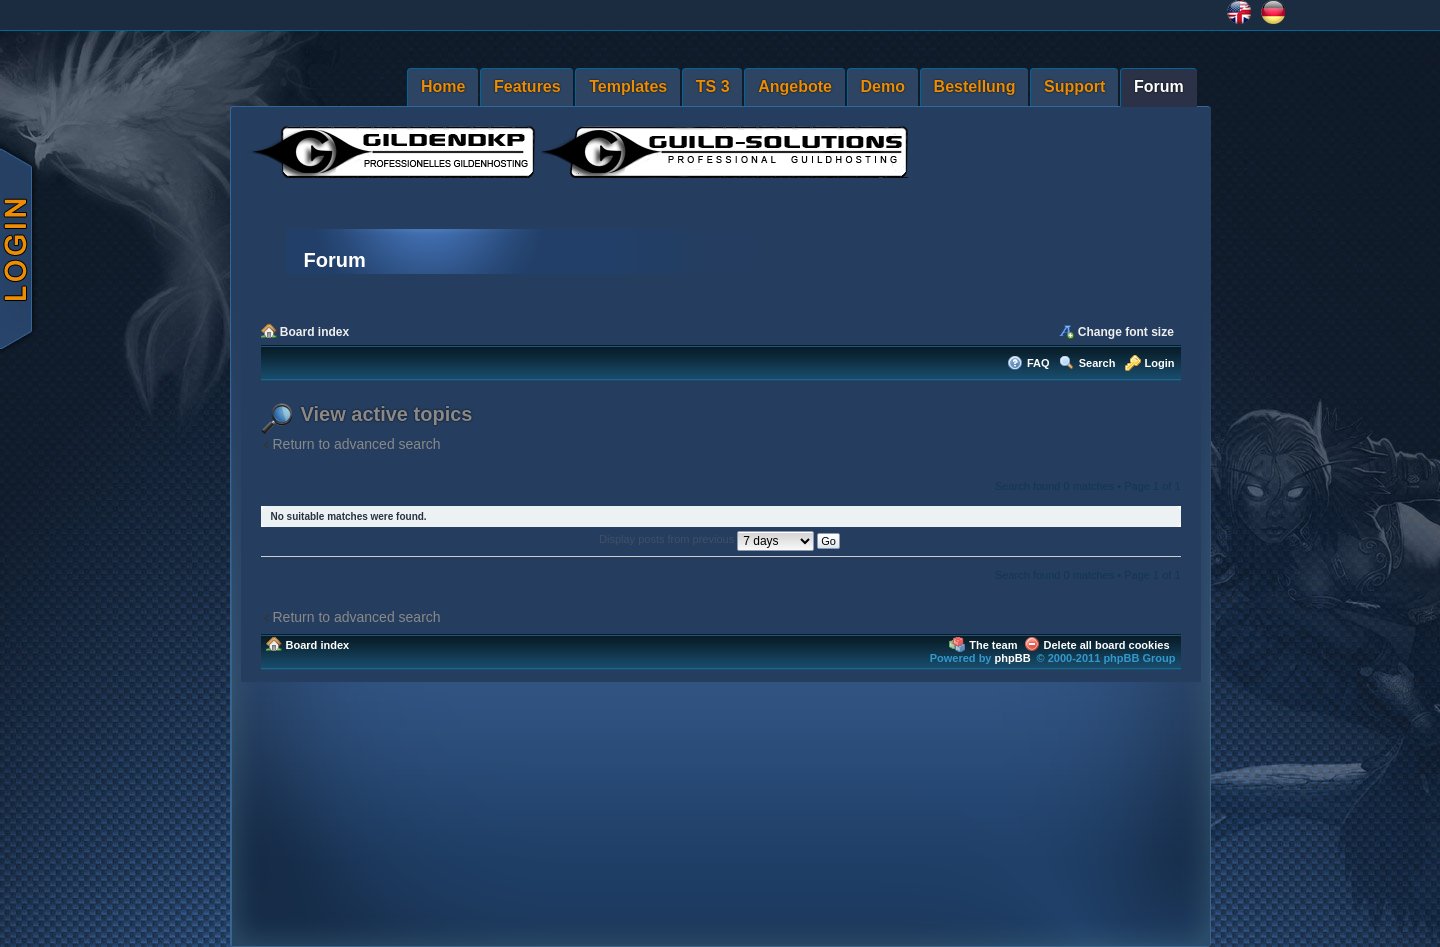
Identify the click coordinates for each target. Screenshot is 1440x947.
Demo (883, 86)
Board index (314, 332)
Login (1160, 363)
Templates (628, 86)
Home (443, 86)
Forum (1159, 86)
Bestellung (975, 86)
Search (1097, 363)
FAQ (1038, 363)
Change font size (1126, 332)
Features (527, 86)
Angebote (795, 86)
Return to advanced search (357, 444)
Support (1074, 86)
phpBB (1013, 658)
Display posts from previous (719, 539)
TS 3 (713, 86)
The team (993, 645)
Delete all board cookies (1107, 645)
